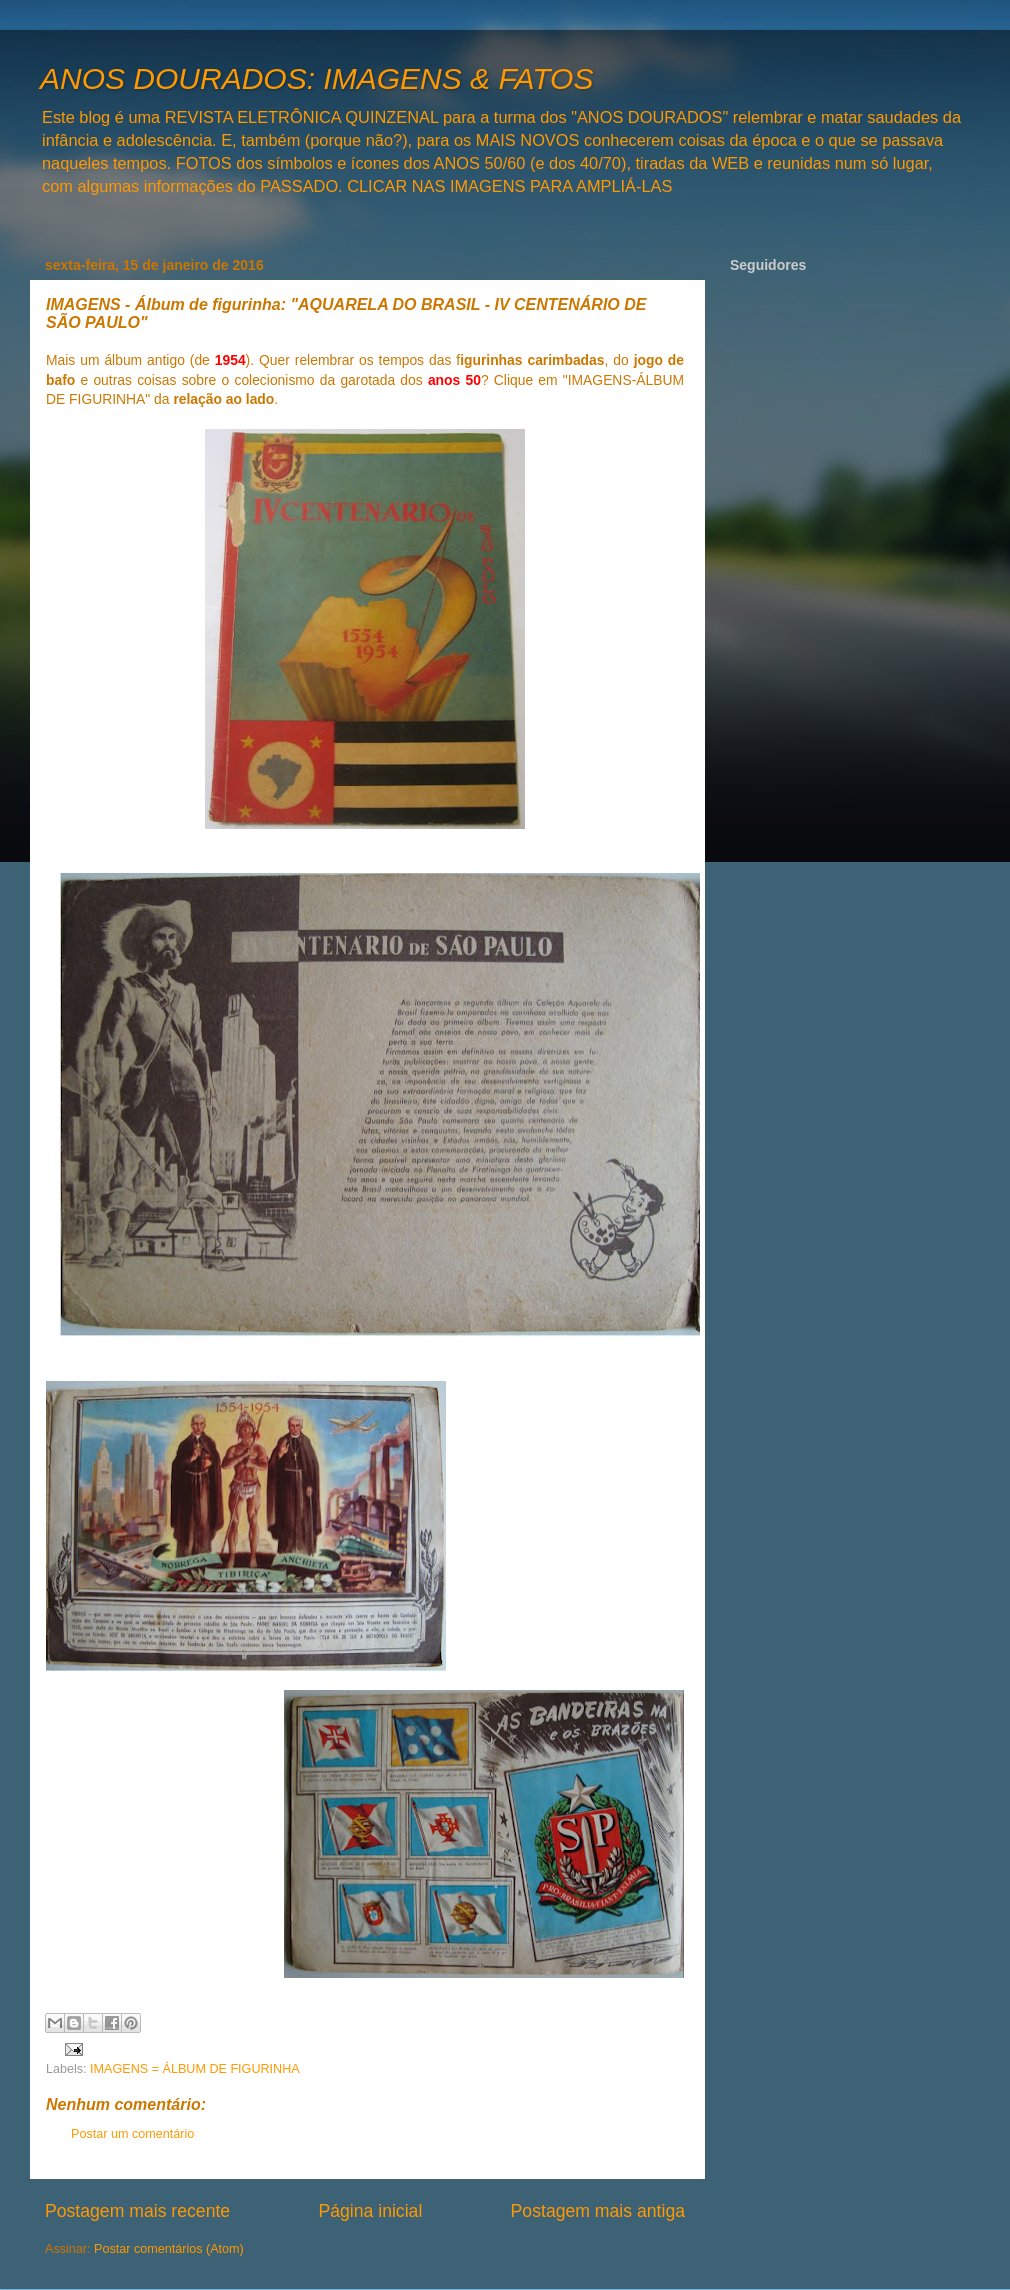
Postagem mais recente (137, 2211)
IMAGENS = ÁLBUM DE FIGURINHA (195, 2069)
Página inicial (370, 2211)
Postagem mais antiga (598, 2211)
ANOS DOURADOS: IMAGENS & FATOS (316, 78)
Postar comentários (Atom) (169, 2249)
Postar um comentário (132, 2134)
